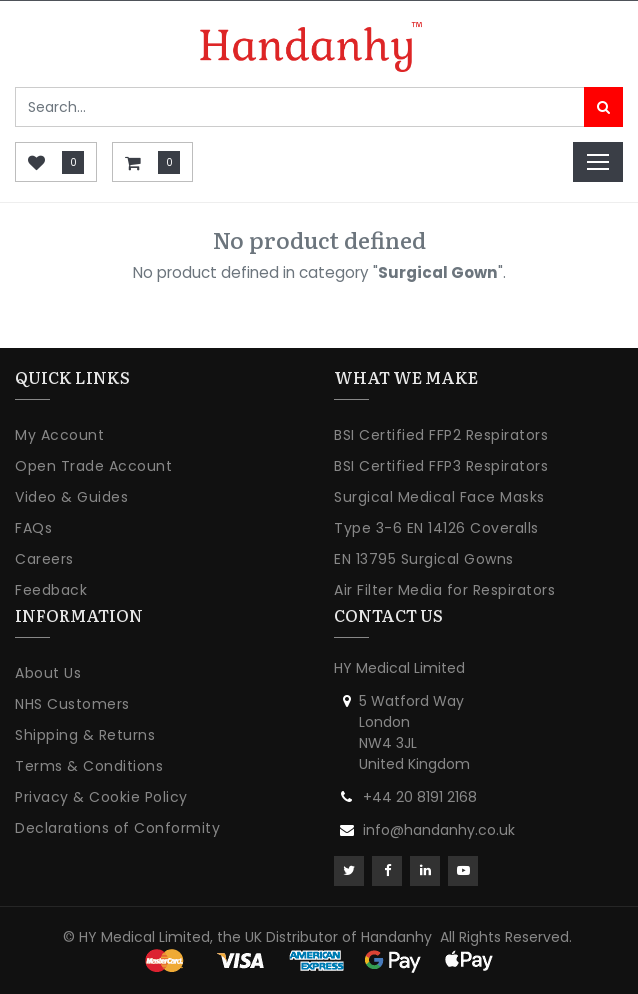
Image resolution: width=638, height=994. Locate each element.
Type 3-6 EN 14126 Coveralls (436, 528)
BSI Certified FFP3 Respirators (441, 466)
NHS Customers (72, 704)
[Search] (603, 107)
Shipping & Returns (85, 735)
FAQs (33, 528)
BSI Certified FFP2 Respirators (441, 435)
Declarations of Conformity (117, 828)
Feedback (51, 590)
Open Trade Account (93, 466)
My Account (59, 435)
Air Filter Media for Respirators (444, 590)
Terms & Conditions (89, 766)
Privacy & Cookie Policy (101, 797)
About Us (48, 673)
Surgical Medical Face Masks (439, 497)
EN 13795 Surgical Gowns (424, 559)
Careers (44, 559)
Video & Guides (71, 497)
